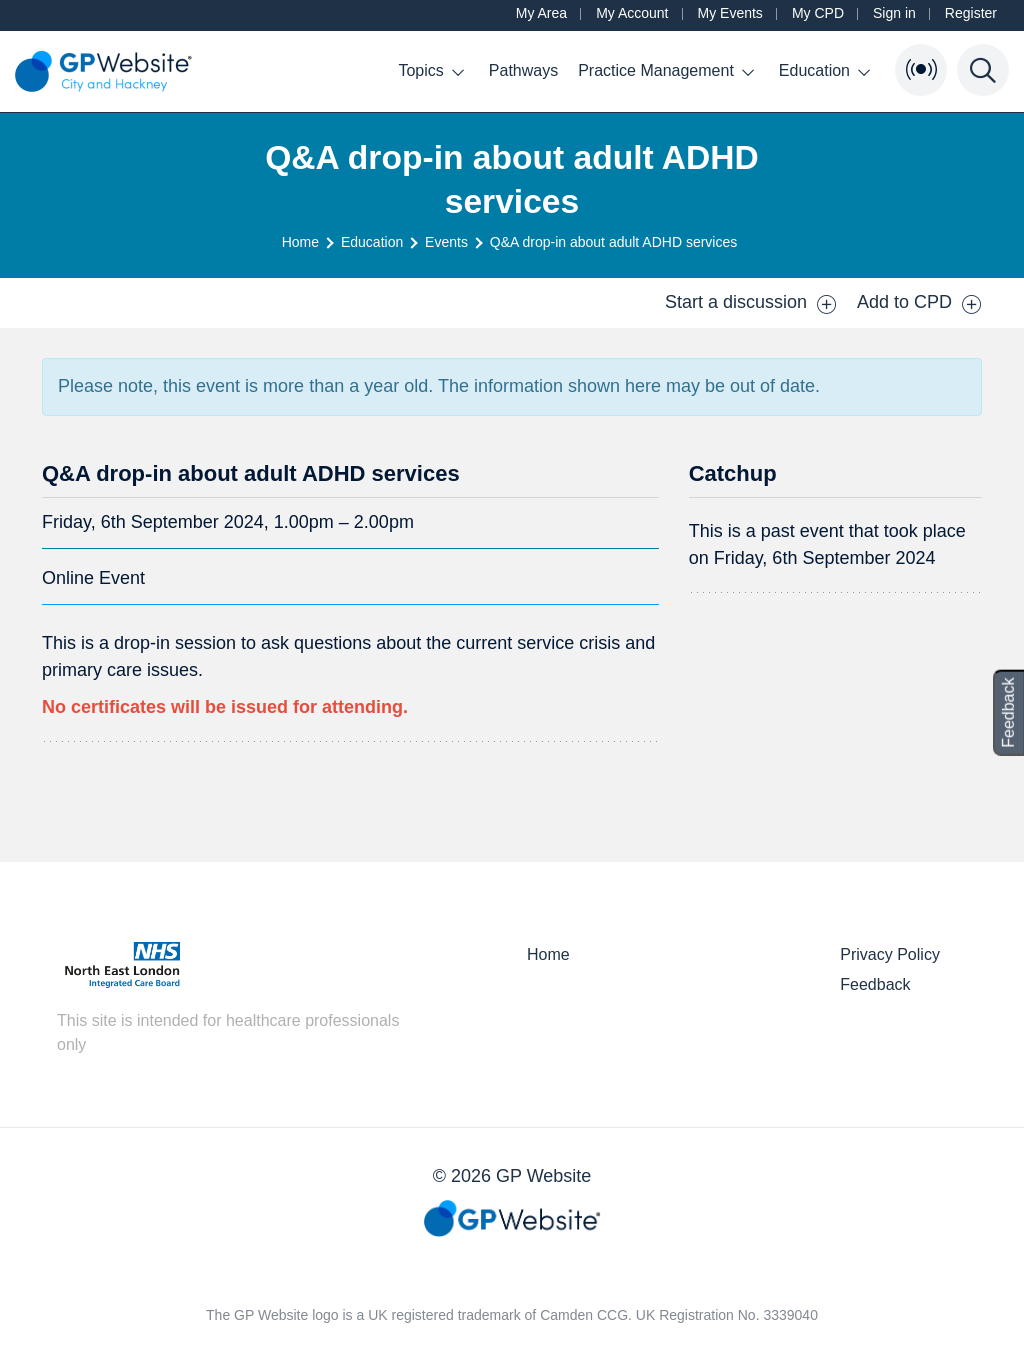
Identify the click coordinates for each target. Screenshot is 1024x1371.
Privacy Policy (890, 954)
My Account (632, 13)
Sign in (894, 13)
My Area (541, 13)
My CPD (818, 13)
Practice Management (666, 70)
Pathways (523, 70)
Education (824, 70)
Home (300, 242)
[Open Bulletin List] (921, 70)
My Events (730, 13)
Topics (430, 70)
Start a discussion (751, 303)
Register (971, 13)
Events (446, 242)
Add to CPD (919, 303)
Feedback (875, 984)
